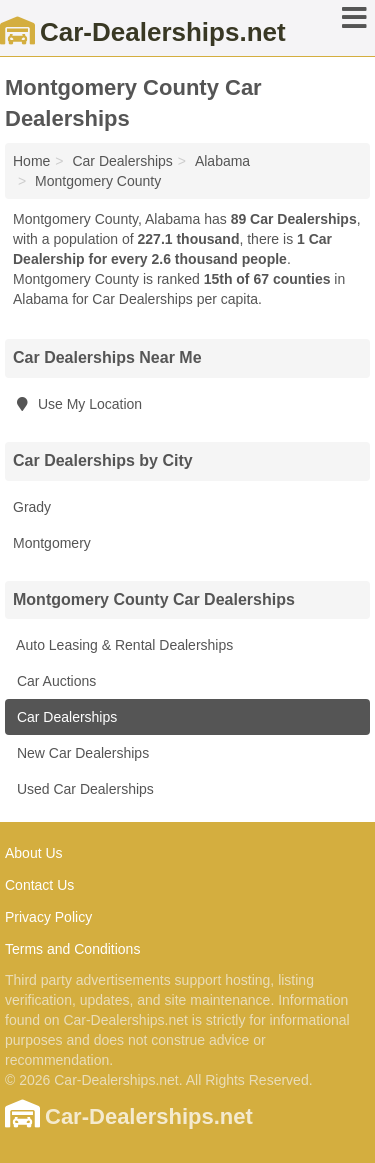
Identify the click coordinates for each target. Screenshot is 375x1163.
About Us (34, 853)
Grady (32, 507)
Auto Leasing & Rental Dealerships (123, 645)
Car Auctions (54, 681)
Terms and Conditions (72, 949)
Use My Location (77, 404)
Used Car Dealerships (83, 789)
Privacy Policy (48, 917)
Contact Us (39, 885)
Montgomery (52, 543)
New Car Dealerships (81, 753)
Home (31, 161)
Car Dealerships (65, 717)
